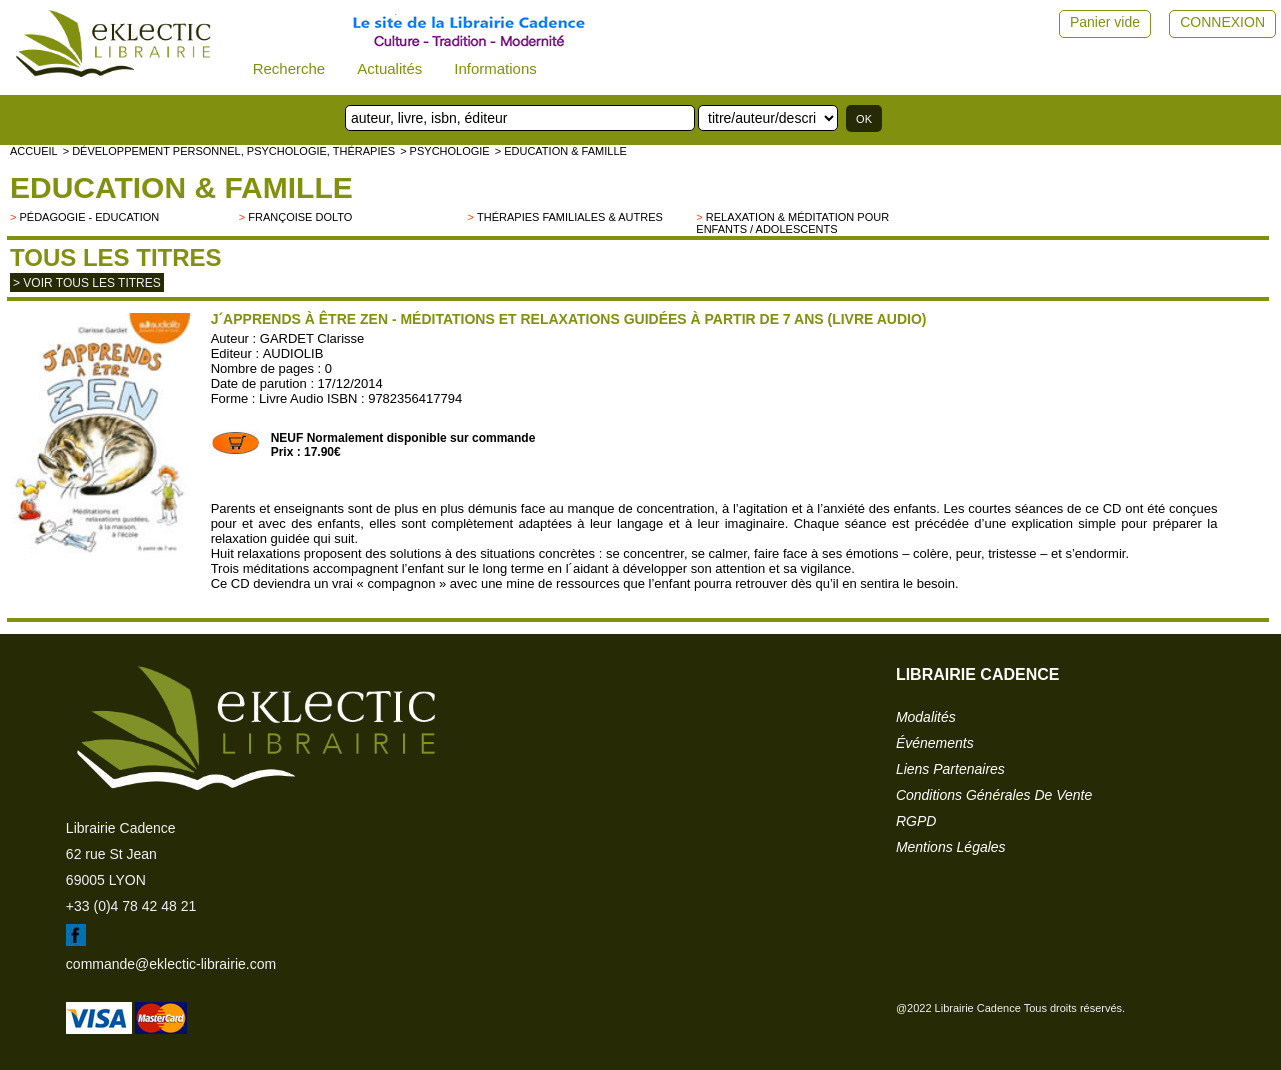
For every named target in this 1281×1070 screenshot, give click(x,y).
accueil (34, 151)
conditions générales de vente (994, 795)
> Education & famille (561, 151)
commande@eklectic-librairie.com (171, 964)
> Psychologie (445, 151)
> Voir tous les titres (87, 283)
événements (935, 743)
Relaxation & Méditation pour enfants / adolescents (792, 223)
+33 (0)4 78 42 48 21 (131, 906)
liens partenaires (950, 769)
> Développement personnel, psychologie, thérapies (229, 151)
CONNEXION (1222, 22)
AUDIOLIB (293, 353)
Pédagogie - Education (89, 217)
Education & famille (181, 187)
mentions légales (951, 847)
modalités (926, 717)
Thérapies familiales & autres (570, 217)
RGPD (916, 821)
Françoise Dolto (300, 217)
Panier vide (1105, 22)
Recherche (289, 68)
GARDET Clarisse (312, 338)
